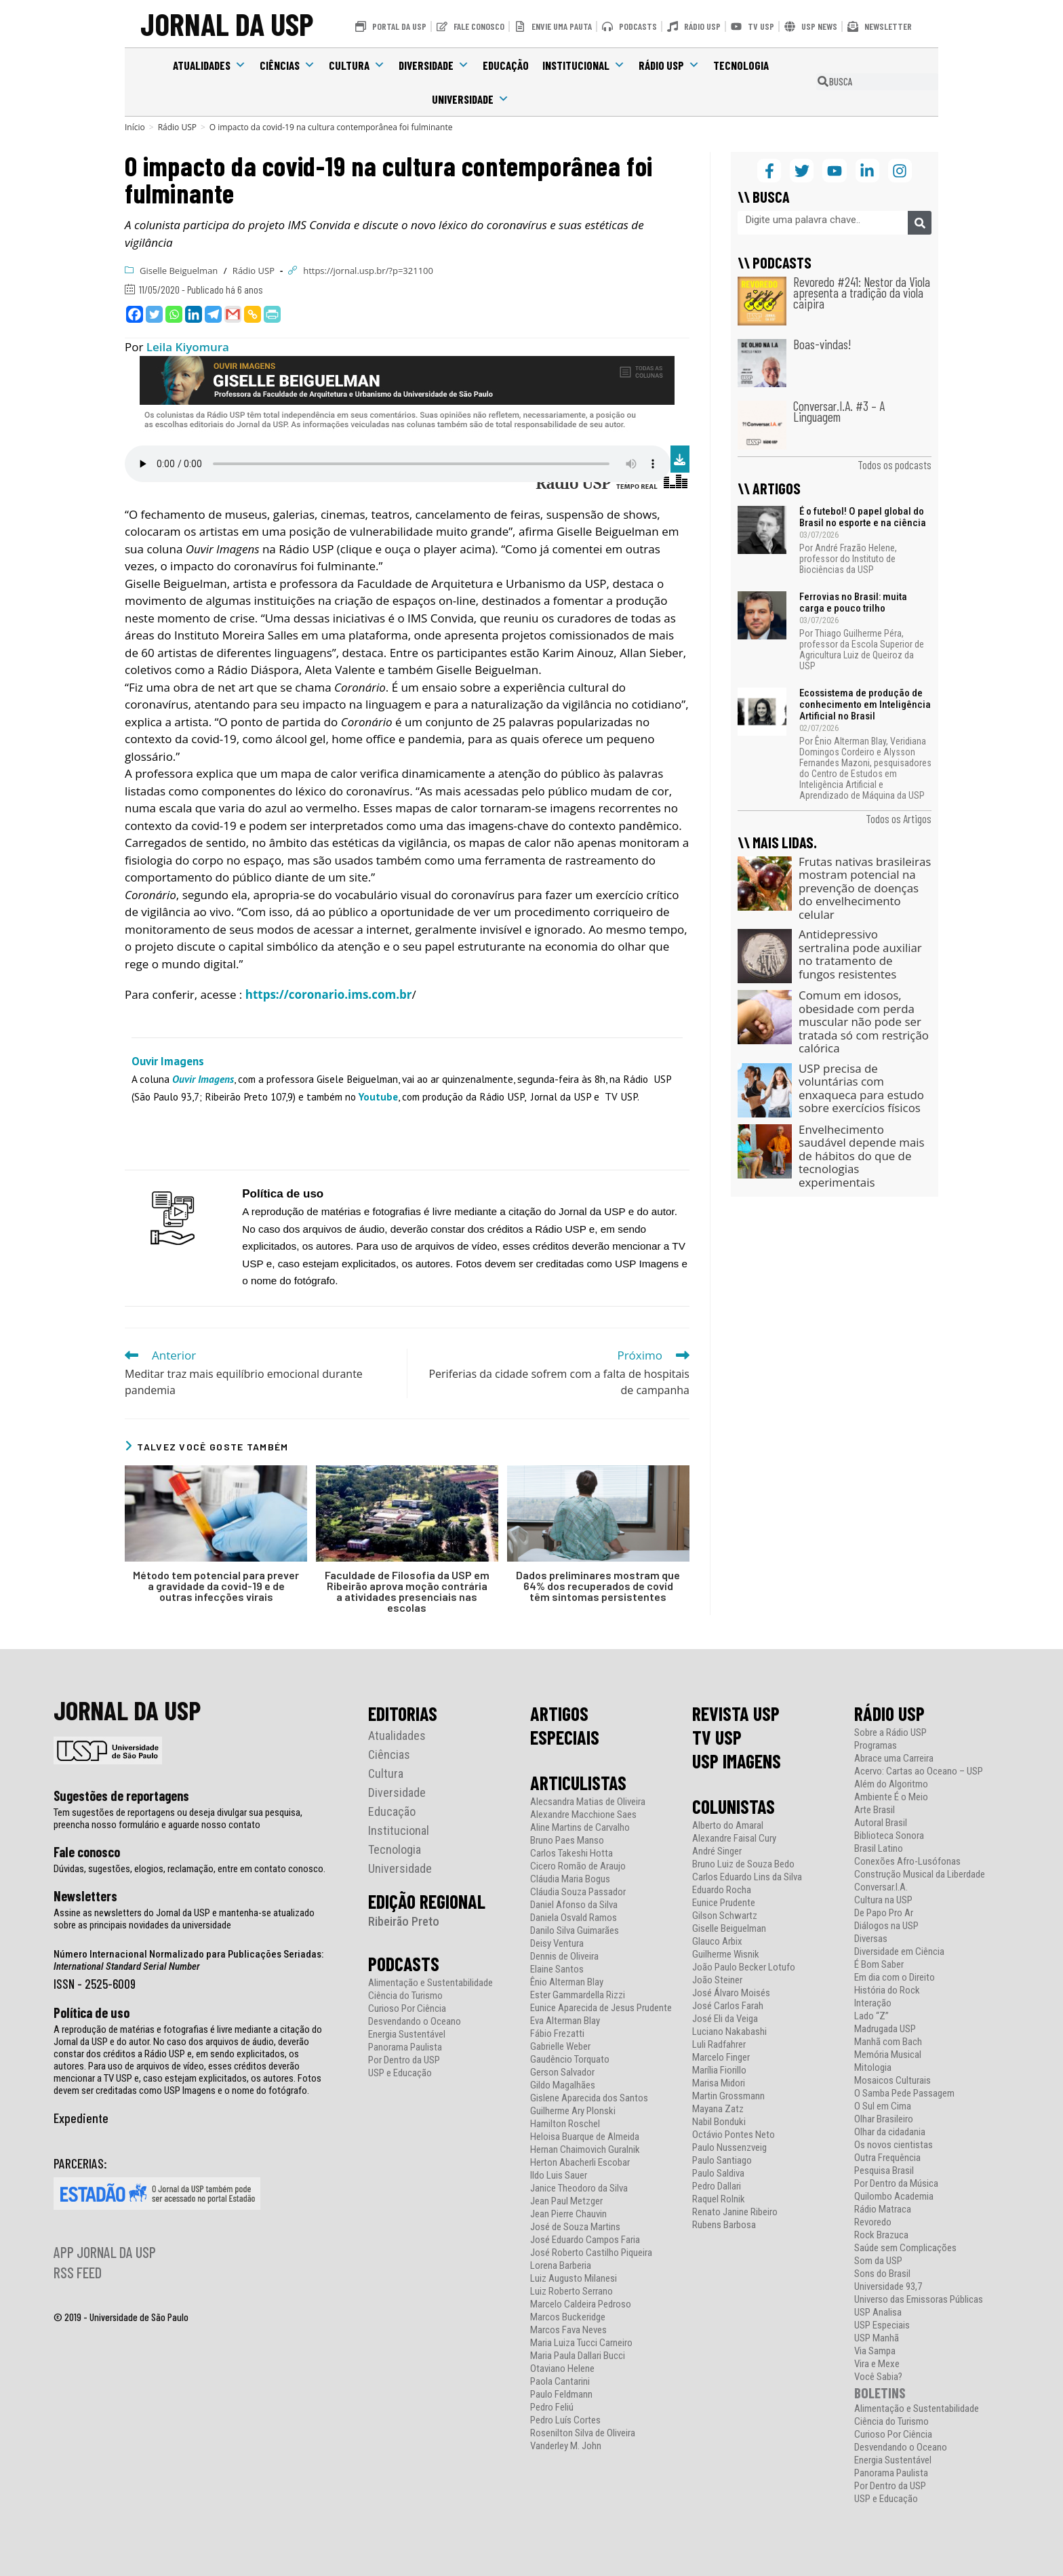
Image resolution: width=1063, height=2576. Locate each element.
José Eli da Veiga (725, 2019)
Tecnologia (741, 65)
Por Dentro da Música (896, 2183)
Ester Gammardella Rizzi (577, 1995)
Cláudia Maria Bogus (570, 1879)
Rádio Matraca (882, 2209)
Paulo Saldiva (718, 2173)
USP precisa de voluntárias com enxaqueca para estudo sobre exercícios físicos (861, 1088)
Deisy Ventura (557, 1943)
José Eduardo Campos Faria (585, 2240)
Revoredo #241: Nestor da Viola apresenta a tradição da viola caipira (861, 292)
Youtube (378, 1096)
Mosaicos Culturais (892, 2080)
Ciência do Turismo (405, 1996)
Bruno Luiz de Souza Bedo (743, 1864)
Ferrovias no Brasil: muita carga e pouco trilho (853, 602)
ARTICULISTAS (578, 1782)
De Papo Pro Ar (883, 1913)
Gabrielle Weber (560, 2047)
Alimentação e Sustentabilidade (430, 1983)
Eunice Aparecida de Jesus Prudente (601, 2008)
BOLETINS (880, 2392)
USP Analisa (878, 2312)
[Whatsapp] (173, 314)
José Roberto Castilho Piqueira (591, 2253)
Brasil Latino (878, 1849)
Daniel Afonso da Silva (574, 1905)
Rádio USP (669, 65)
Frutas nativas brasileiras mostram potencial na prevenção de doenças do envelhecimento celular (865, 888)
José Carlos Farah (727, 2006)
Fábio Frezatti (557, 2034)
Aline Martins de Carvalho (580, 1828)
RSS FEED (78, 2272)
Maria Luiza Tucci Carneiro (581, 2343)
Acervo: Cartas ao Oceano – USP (918, 1771)
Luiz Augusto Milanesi (573, 2278)
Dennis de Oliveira (564, 1956)
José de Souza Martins (575, 2227)
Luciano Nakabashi (729, 2032)
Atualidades (209, 65)
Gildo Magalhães (562, 2085)
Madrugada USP (885, 2029)
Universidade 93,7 (888, 2287)
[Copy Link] (252, 314)
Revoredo (872, 2222)
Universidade (470, 99)
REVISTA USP (736, 1713)
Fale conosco (87, 1852)
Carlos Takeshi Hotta (571, 1853)
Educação (506, 65)
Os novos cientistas (893, 2145)
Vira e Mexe (877, 2364)
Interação (872, 2003)
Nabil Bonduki (719, 2122)
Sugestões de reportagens (121, 1795)
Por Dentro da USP (404, 2060)
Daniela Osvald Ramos (573, 1918)
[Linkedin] (193, 314)
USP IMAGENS (736, 1760)
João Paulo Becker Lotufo (743, 1967)
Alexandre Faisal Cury (734, 1838)
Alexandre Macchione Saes (583, 1815)
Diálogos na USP (886, 1926)
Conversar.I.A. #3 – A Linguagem (839, 411)
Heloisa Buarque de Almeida (584, 2137)
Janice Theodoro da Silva (579, 2188)
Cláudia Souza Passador (578, 1892)
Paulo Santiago (722, 2160)
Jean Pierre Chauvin (568, 2214)
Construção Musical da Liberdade (919, 1874)
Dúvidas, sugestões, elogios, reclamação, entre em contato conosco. (189, 1869)
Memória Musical (887, 2055)
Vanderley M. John (565, 2446)
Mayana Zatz (718, 2109)
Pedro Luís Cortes (565, 2420)
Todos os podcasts (894, 464)
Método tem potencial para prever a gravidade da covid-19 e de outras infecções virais (216, 1586)
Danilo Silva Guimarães (574, 1931)
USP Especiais (882, 2325)
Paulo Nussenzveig (729, 2148)
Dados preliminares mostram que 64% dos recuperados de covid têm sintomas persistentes (598, 1586)
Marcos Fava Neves (568, 2330)
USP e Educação (400, 2073)
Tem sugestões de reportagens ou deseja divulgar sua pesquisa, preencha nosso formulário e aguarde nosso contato (178, 1818)
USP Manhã (876, 2338)
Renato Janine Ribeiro (735, 2212)
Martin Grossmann (728, 2096)
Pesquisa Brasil (884, 2171)
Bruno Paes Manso (567, 1840)
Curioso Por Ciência (407, 2009)
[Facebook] (134, 314)
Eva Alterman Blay (565, 2021)
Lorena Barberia (560, 2266)
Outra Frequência (887, 2158)
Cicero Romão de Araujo (578, 1866)
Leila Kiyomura (187, 347)
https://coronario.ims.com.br (328, 994)
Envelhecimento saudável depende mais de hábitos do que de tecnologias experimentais (862, 1156)
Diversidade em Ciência (899, 1952)
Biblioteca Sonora (889, 1836)
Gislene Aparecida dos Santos (589, 2098)
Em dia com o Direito (894, 1977)
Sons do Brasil (882, 2274)
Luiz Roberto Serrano (571, 2291)
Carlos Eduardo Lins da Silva (747, 1877)
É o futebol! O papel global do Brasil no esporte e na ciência (862, 517)
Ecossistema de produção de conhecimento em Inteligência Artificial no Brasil (865, 704)
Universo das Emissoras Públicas (918, 2299)
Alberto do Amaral (727, 1825)
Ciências (287, 65)
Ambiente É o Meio (891, 1797)
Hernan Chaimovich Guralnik (585, 2150)
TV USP (717, 1737)
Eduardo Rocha (721, 1890)
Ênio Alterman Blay (566, 1982)
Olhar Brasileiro (883, 2119)
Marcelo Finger (721, 2057)
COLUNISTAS (733, 1806)
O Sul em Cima (882, 2106)
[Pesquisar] (919, 223)
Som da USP (878, 2261)
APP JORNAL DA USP (105, 2252)
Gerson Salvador (562, 2072)
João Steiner (717, 1980)
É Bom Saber (879, 1964)
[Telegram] (213, 314)
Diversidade (434, 65)
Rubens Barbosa (724, 2225)
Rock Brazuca (881, 2235)
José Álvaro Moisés (731, 1993)
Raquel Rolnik (718, 2199)
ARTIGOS (559, 1713)
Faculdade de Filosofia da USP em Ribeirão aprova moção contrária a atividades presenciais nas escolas (407, 1591)
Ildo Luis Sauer (558, 2175)
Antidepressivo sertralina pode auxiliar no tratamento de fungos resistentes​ (860, 954)
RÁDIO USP (889, 1713)
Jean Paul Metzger (566, 2201)
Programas (875, 1745)
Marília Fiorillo (719, 2070)
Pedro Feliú (552, 2407)
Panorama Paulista (405, 2047)
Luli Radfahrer (719, 2044)
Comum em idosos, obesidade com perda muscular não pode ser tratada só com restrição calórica (864, 1021)
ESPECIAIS (564, 1737)
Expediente (81, 2117)
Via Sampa (875, 2351)
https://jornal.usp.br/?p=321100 (368, 270)
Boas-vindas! (822, 344)
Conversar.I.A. (881, 1887)
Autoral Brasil (880, 1823)
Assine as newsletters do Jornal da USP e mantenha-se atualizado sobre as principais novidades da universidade (184, 1919)
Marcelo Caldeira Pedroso (580, 2304)
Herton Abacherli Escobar (580, 2162)
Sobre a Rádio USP (890, 1733)
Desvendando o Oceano (414, 2021)
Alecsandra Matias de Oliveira (587, 1802)
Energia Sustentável (406, 2034)
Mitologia (872, 2068)
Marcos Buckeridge (567, 2317)
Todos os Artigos (898, 818)
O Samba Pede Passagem (904, 2093)
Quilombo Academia (894, 2196)
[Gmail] (232, 314)
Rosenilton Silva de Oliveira (582, 2433)
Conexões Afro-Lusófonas (907, 1861)
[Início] (135, 127)
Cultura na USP (883, 1900)
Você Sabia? (878, 2377)
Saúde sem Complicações (905, 2248)
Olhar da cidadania (889, 2132)
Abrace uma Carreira (894, 1758)
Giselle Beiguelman (179, 270)
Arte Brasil (874, 1810)
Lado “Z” (871, 2016)
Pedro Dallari (716, 2186)
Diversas (870, 1939)
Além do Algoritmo (891, 1784)
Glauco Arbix (717, 1941)
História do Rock (887, 1990)
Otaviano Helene (562, 2369)
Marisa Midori (718, 2083)
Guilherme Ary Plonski (573, 2111)
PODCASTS (403, 1963)
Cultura (357, 65)
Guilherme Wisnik (725, 1954)
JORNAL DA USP (226, 23)
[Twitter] (154, 314)
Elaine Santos (557, 1969)
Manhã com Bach (888, 2042)
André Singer (717, 1851)
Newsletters (85, 1896)
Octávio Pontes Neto (733, 2135)
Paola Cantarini (560, 2381)
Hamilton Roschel (565, 2124)
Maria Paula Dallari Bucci (577, 2356)
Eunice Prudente (723, 1903)
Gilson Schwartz (724, 1916)
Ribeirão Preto (403, 1921)
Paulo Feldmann (561, 2394)
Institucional (583, 65)
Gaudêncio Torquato (569, 2059)
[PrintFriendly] (272, 314)
